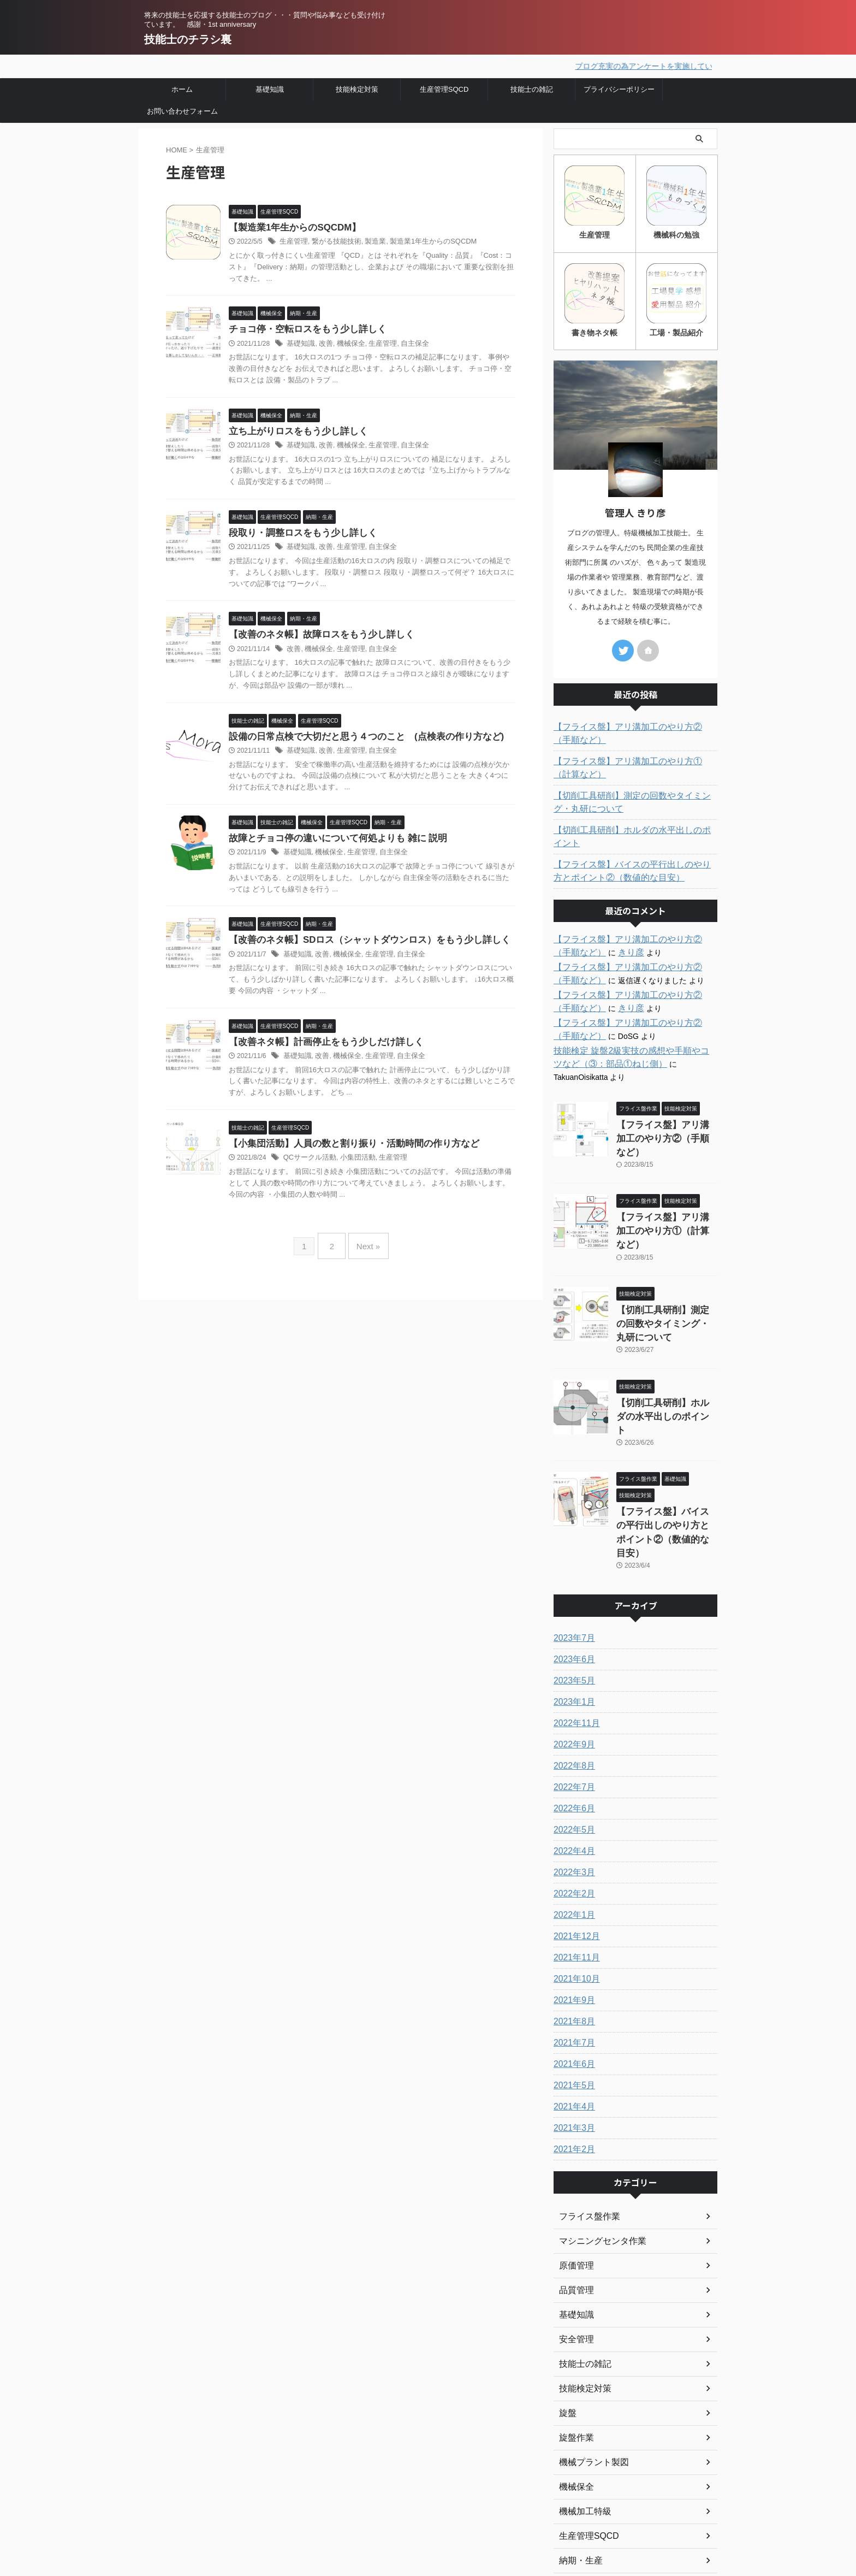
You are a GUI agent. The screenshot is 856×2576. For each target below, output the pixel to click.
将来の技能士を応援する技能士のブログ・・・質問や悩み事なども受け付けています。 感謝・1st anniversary (219, 2515)
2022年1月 (572, 1804)
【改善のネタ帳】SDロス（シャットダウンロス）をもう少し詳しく (361, 944)
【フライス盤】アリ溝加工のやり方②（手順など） (634, 729)
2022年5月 (572, 1719)
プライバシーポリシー (619, 88)
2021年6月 (572, 1953)
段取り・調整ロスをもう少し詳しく (298, 534)
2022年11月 (574, 1612)
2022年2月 (572, 1783)
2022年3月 (572, 1761)
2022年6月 (572, 1697)
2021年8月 (572, 1910)
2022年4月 (572, 1740)
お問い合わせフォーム (182, 110)
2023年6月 (572, 1548)
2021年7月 (572, 1932)
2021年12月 (574, 1825)
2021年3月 (572, 2017)
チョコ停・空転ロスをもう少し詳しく (303, 329)
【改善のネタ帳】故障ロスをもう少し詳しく (316, 636)
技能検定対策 (357, 88)
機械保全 (347, 343)
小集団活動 (352, 1164)
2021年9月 (572, 1889)
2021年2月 (572, 2038)
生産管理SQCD (444, 88)
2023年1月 (572, 1591)
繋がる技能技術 (332, 241)
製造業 (368, 241)
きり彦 (592, 935)
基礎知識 (269, 88)
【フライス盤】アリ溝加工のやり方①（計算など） (634, 764)
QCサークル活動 (307, 1164)
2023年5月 (572, 1569)
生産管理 (293, 241)
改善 (323, 343)
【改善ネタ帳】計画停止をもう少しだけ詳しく (320, 1047)
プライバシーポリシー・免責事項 (373, 2508)
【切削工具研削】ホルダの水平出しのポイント (634, 826)
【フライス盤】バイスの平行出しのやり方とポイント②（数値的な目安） (634, 854)
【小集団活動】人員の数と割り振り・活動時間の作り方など (347, 1149)
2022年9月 (572, 1633)
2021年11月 (574, 1846)
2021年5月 (572, 1974)
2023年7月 (572, 1527)
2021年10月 (574, 1868)
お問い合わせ (336, 2522)
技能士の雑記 (531, 88)
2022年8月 (572, 1655)
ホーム (182, 88)
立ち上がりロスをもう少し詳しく (294, 431)
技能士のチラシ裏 (187, 39)
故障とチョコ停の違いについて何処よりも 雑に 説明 (332, 842)
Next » (365, 1248)
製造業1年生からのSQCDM (422, 241)
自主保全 (406, 343)
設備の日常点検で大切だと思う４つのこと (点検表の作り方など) (358, 739)
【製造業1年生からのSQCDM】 (291, 226)
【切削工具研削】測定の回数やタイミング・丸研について (634, 798)
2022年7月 (572, 1676)
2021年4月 (572, 1996)
